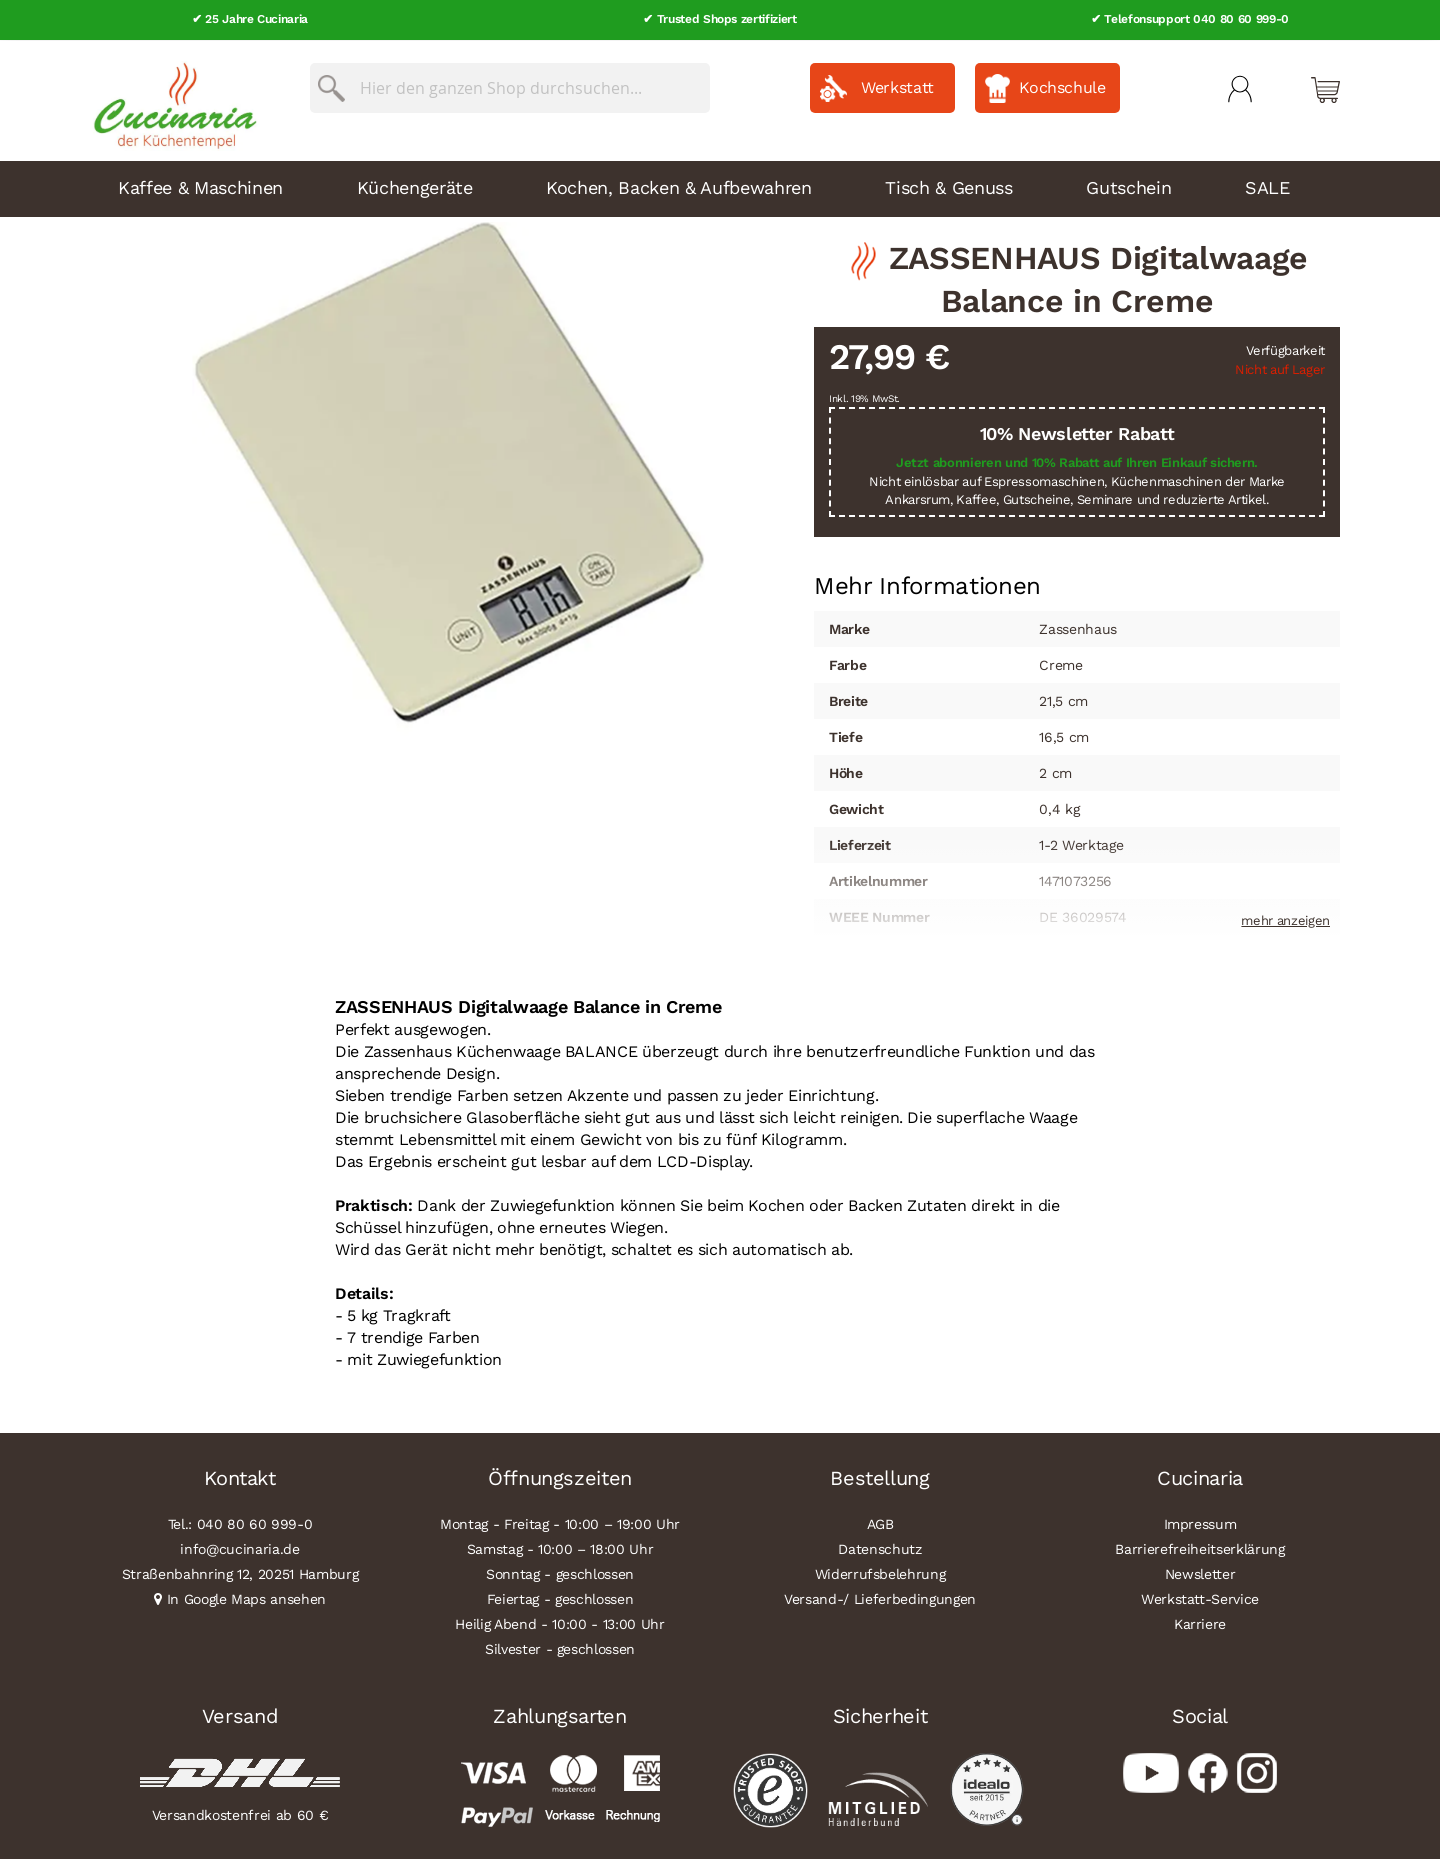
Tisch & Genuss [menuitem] (948, 186)
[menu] (720, 188)
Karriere (1200, 1623)
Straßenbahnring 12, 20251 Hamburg (240, 1573)
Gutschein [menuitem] (1128, 186)
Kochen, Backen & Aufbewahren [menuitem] (678, 186)
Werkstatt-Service (1200, 1598)
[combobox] (510, 87)
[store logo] (170, 100)
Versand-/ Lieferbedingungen (880, 1598)
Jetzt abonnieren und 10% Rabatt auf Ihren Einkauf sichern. (1077, 461)
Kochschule (1062, 86)
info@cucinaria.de (239, 1548)
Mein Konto (1240, 88)
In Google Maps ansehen (247, 1598)
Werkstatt (897, 86)
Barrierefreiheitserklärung (1199, 1548)
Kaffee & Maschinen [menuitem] (200, 186)
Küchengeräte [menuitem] (415, 186)
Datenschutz (879, 1548)
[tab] (927, 585)
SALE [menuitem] (1267, 186)
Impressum (1200, 1523)
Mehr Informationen (927, 583)
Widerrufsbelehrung (880, 1573)
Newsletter (1200, 1573)
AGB (880, 1523)
